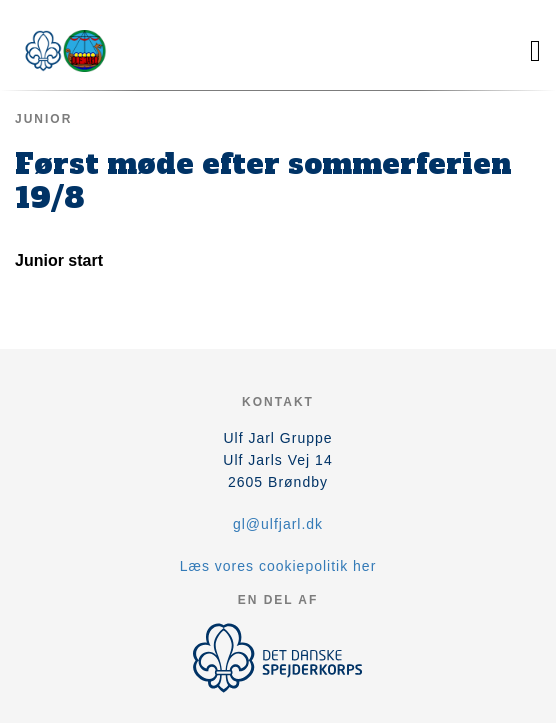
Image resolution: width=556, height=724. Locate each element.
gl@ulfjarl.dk (278, 524)
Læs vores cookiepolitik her (278, 566)
